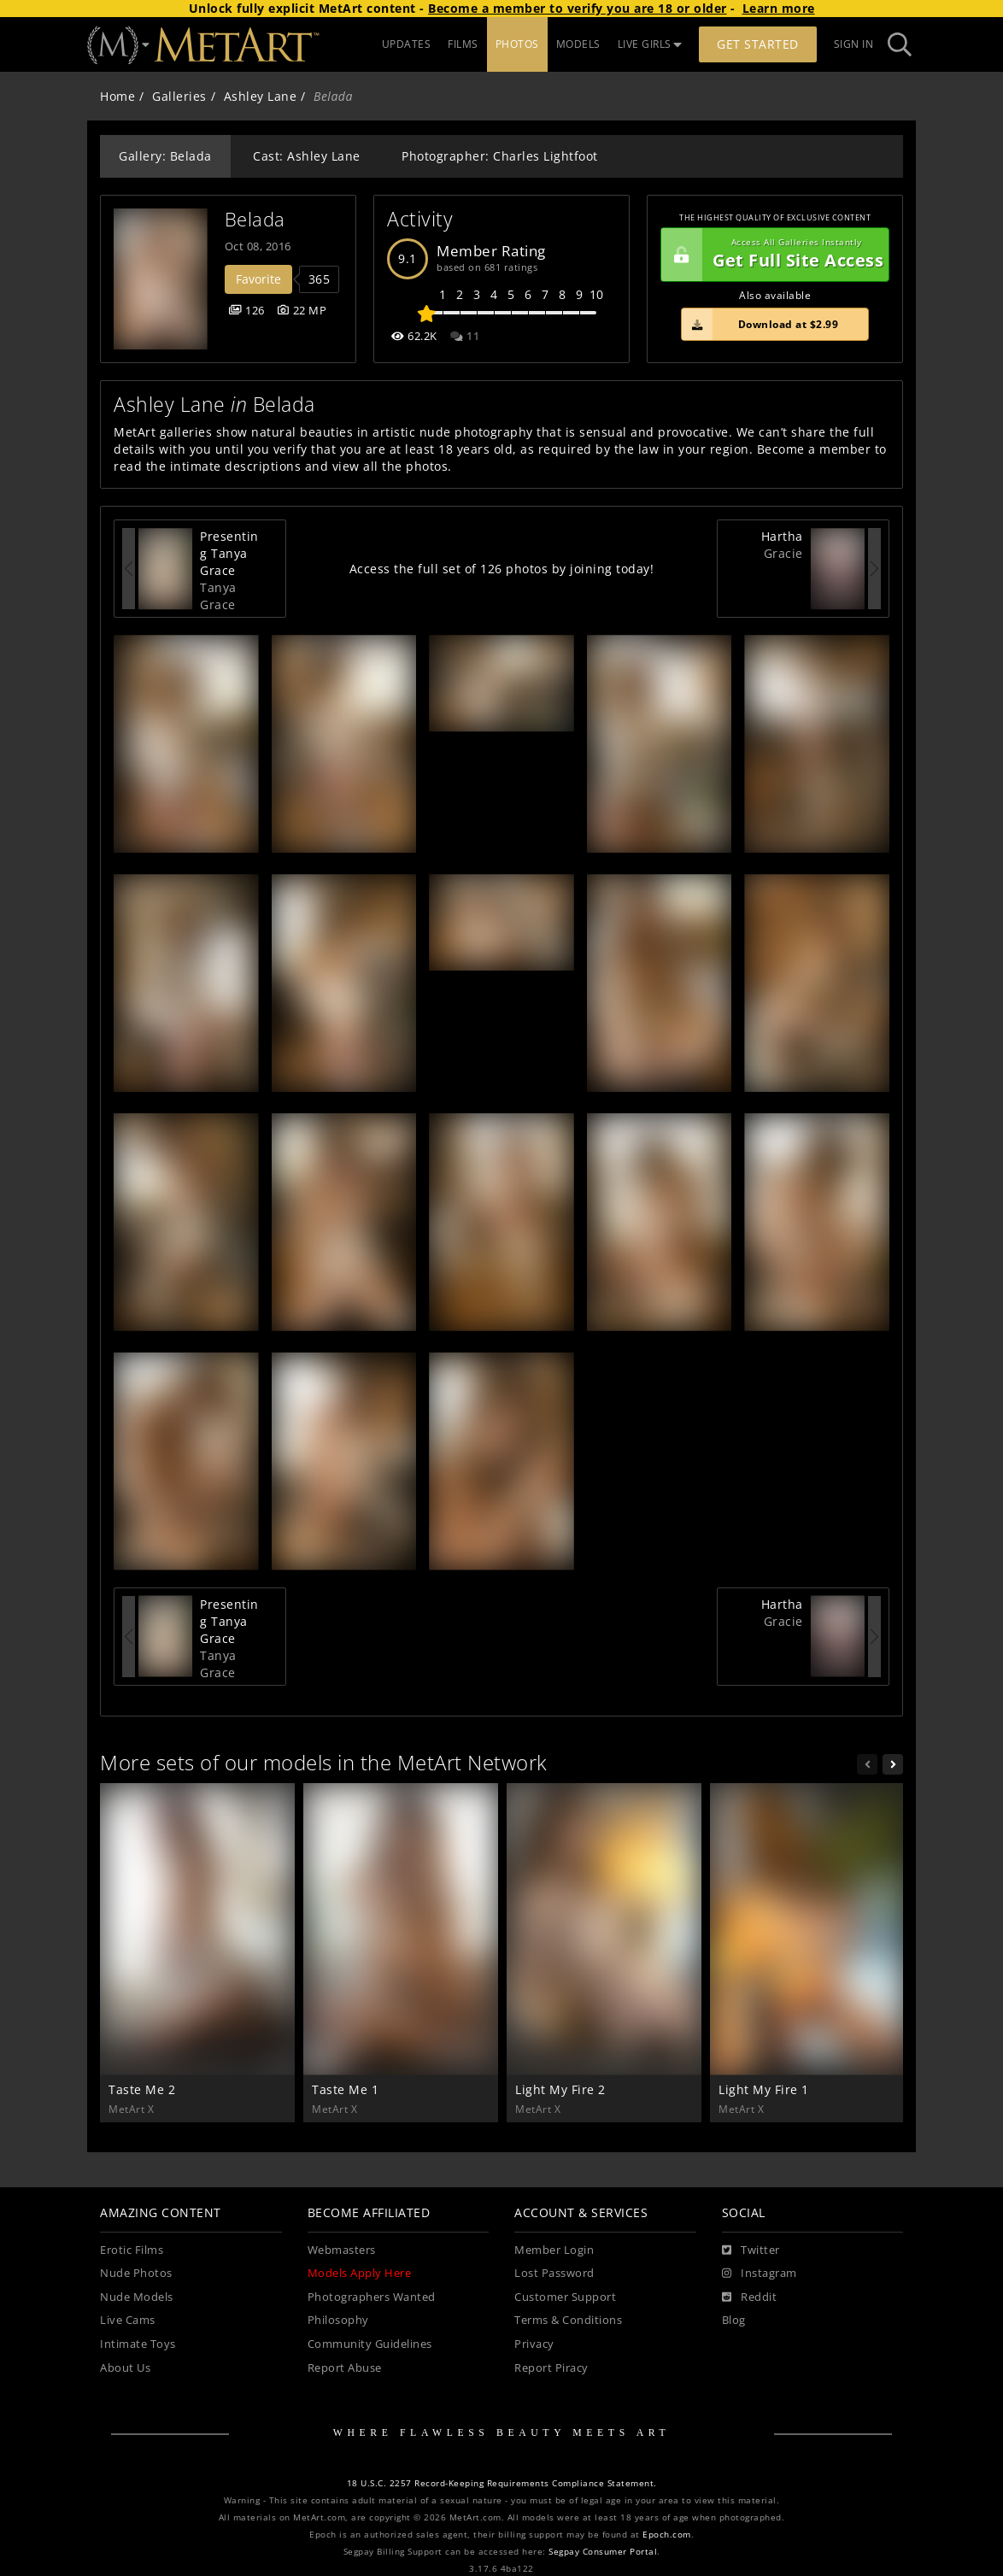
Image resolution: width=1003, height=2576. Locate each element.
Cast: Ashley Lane (307, 156)
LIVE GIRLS (650, 44)
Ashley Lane (260, 96)
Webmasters (342, 2250)
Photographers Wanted (372, 2297)
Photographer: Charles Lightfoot (500, 156)
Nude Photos (136, 2273)
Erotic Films (131, 2250)
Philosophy (338, 2320)
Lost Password (554, 2273)
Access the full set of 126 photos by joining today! (501, 568)
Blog (734, 2320)
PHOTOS (517, 44)
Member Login (554, 2250)
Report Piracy (551, 2368)
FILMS (463, 44)
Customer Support (565, 2297)
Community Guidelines (370, 2344)
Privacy (534, 2344)
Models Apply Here (360, 2273)
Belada (255, 219)
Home (117, 96)
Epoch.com (666, 2534)
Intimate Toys (138, 2344)
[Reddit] (749, 2297)
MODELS (578, 44)
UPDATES (406, 44)
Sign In (854, 44)
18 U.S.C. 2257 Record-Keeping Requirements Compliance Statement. (502, 2483)
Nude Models (136, 2297)
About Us (125, 2368)
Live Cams (127, 2320)
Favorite (258, 279)
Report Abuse (345, 2368)
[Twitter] (751, 2250)
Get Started (758, 44)
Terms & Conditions (568, 2320)
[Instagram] (759, 2273)
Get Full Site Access (772, 254)
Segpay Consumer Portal (602, 2551)
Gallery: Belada (165, 156)
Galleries (179, 96)
